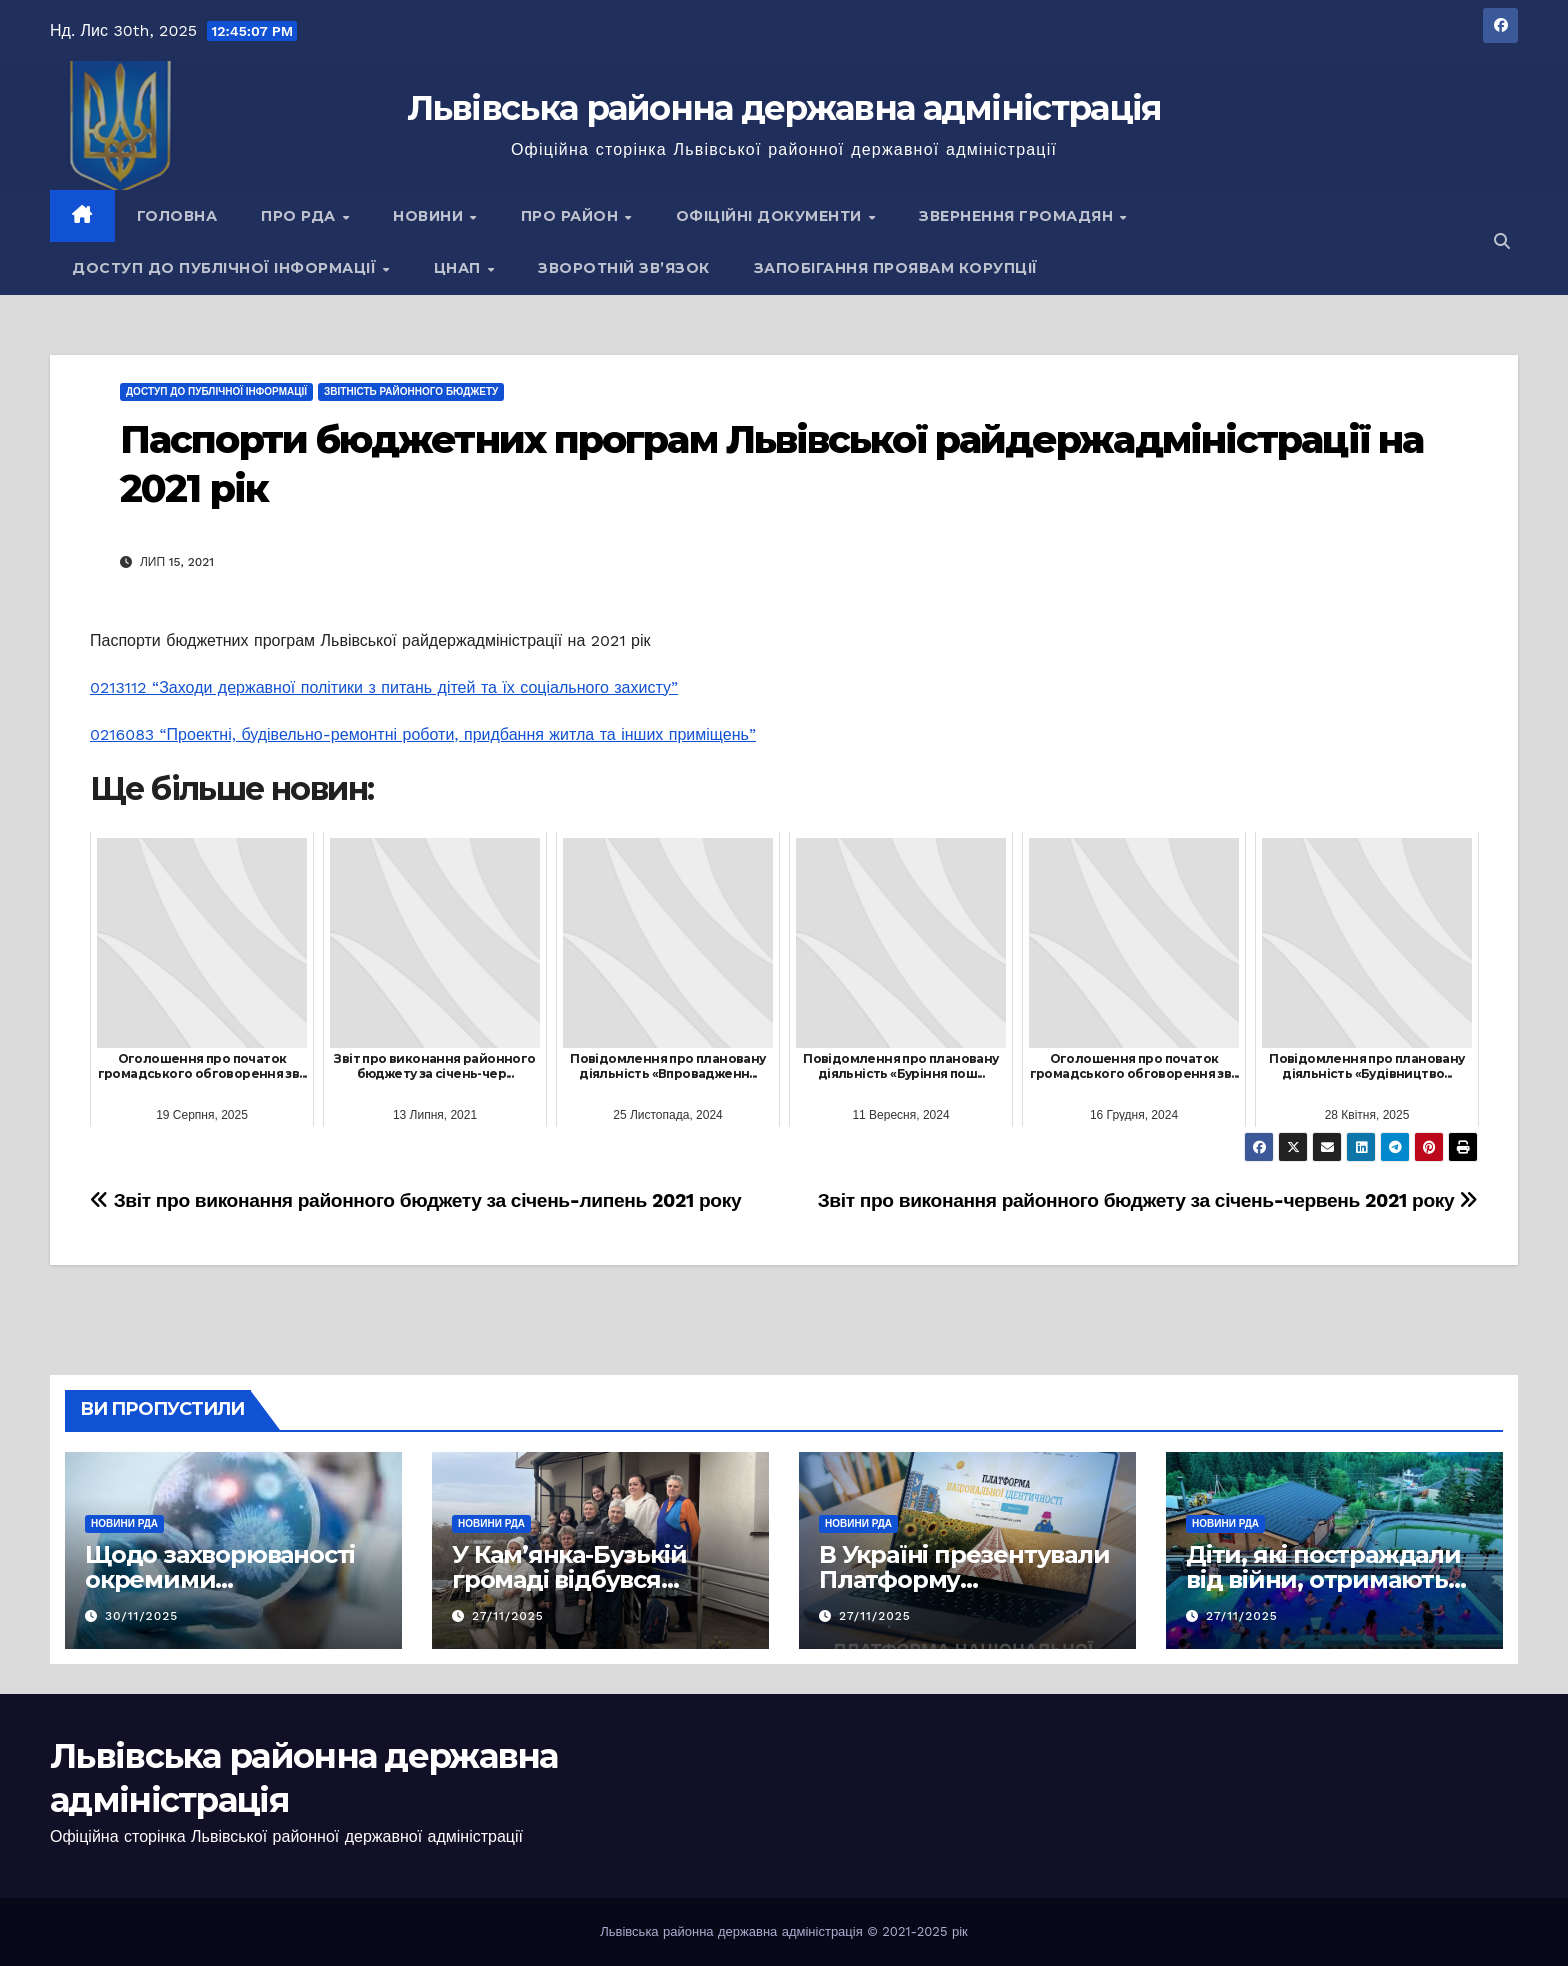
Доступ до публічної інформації (226, 268)
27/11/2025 (508, 1616)
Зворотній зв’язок (624, 268)
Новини (430, 216)
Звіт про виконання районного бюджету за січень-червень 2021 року (1148, 1200)
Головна (177, 216)
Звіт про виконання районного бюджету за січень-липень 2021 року (415, 1200)
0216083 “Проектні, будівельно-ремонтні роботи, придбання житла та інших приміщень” (423, 734)
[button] (1502, 241)
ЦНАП (460, 268)
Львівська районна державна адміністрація (784, 108)
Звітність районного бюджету (411, 391)
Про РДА (300, 216)
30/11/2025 (141, 1616)
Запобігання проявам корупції (896, 268)
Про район (572, 216)
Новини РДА (124, 1523)
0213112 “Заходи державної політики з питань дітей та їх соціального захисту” (384, 687)
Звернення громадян (1018, 216)
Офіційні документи (771, 216)
